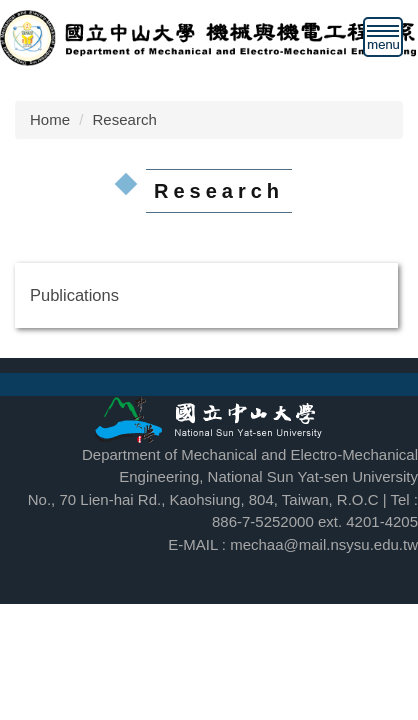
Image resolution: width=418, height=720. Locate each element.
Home (50, 119)
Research (125, 119)
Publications (74, 295)
